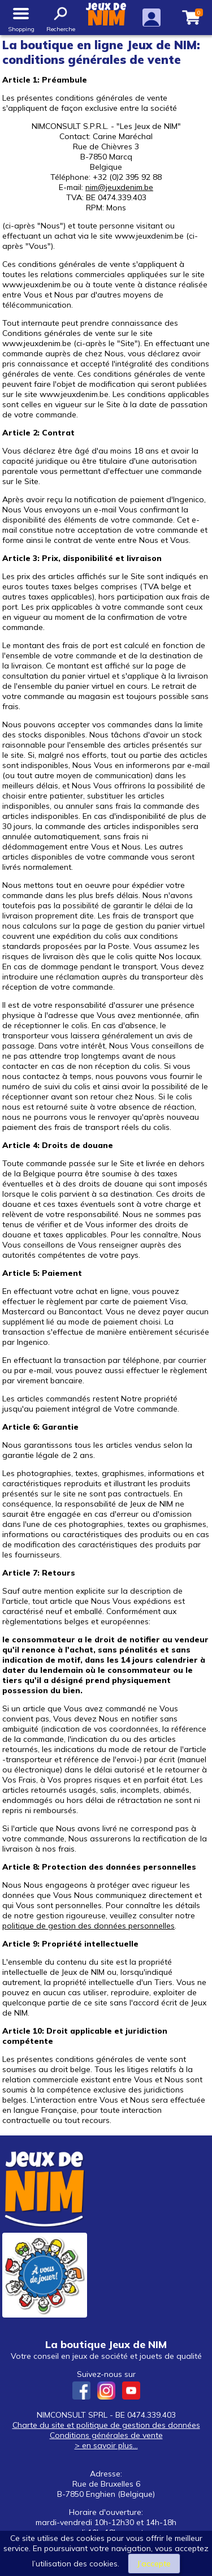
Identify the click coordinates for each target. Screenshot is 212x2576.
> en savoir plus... (106, 2445)
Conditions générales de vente (106, 2435)
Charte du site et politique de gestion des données (106, 2425)
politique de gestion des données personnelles (88, 1926)
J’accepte (154, 2563)
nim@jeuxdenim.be (119, 187)
